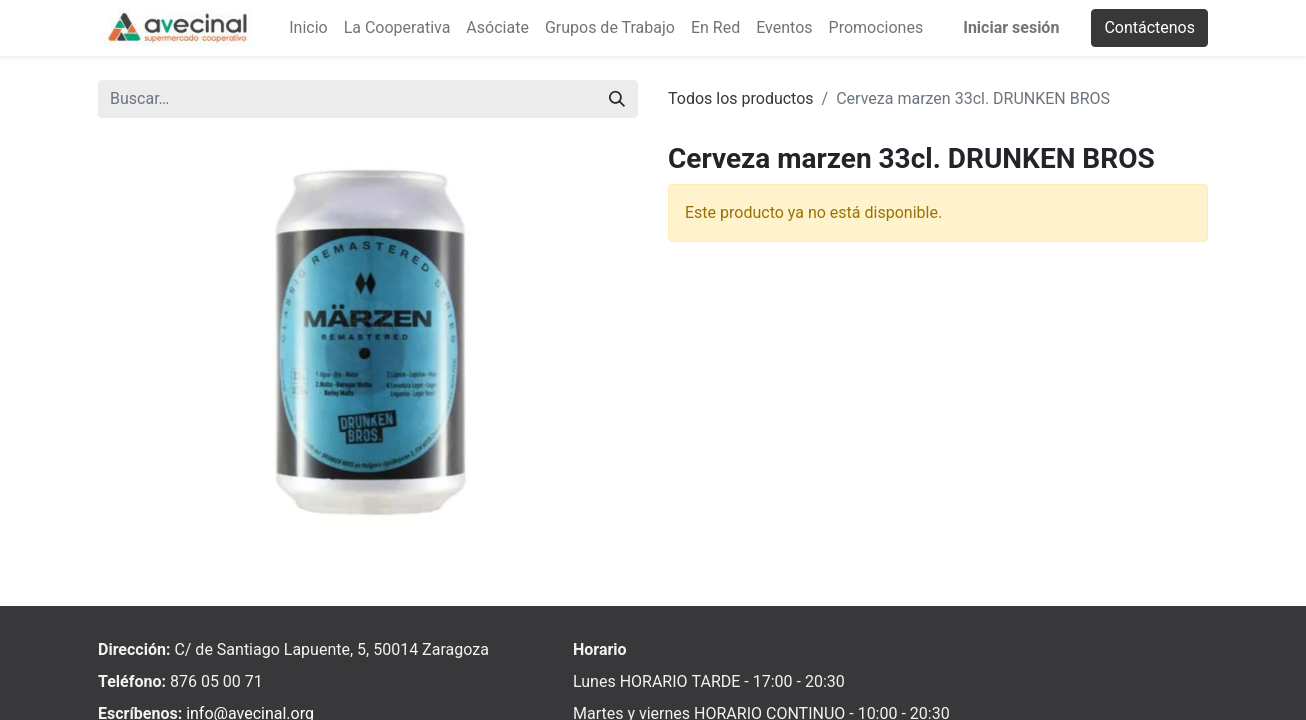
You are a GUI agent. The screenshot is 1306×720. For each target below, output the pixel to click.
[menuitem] (308, 28)
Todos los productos (741, 98)
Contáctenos (1149, 27)
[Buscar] (617, 99)
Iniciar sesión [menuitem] (1011, 27)
